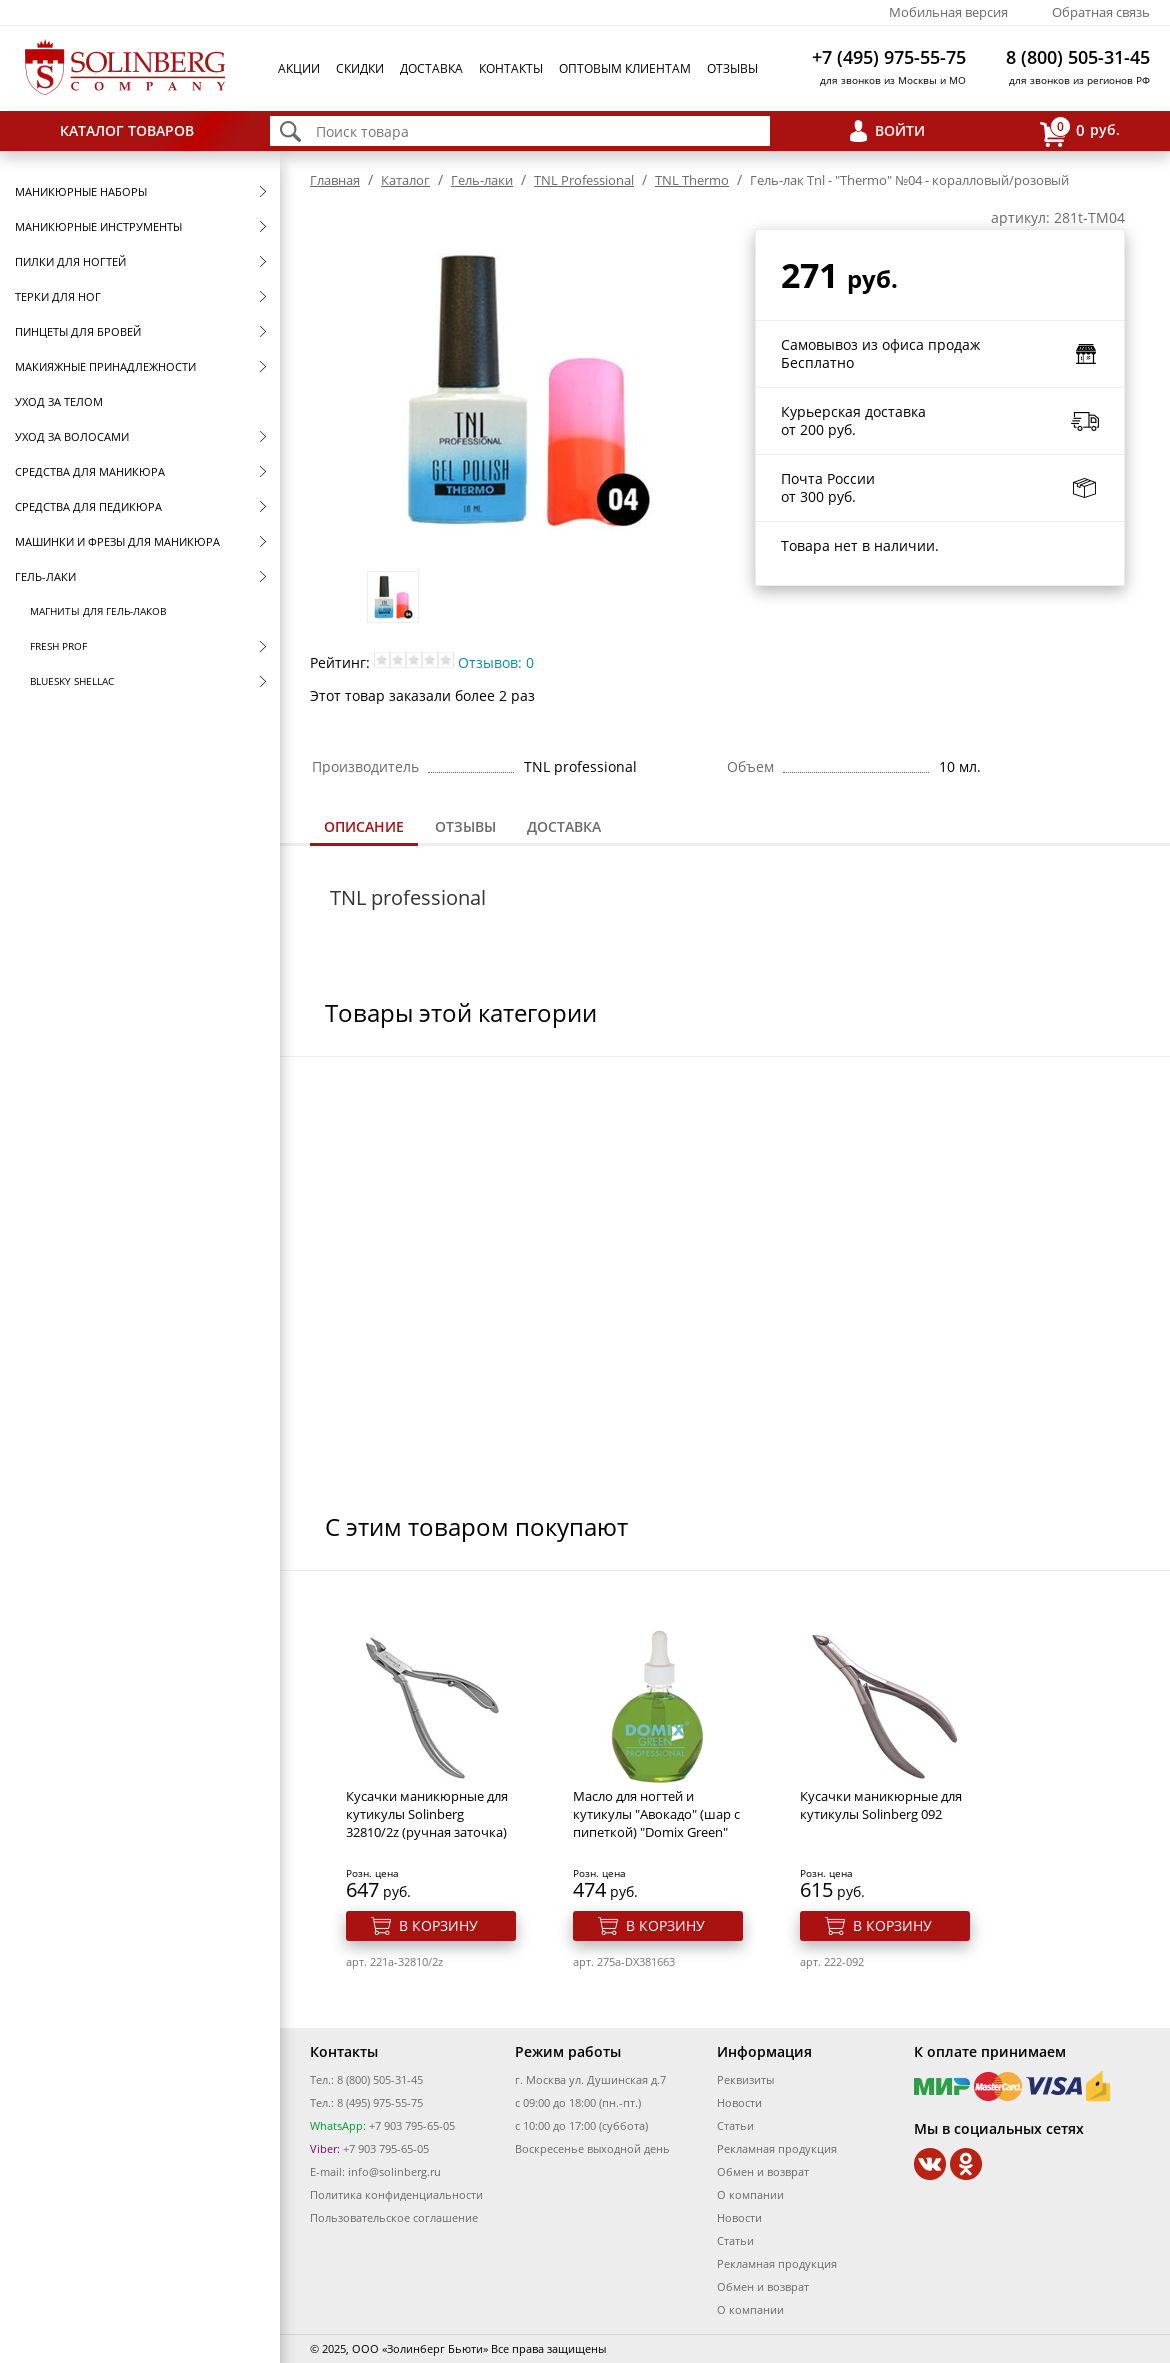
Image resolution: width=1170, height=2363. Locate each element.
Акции (299, 68)
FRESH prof (58, 646)
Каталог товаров (127, 130)
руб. (1080, 131)
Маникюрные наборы (81, 191)
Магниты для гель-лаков (98, 611)
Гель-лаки (45, 576)
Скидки (360, 68)
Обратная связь (1101, 12)
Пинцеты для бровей (78, 331)
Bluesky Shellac (72, 681)
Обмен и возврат (763, 2171)
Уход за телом (59, 401)
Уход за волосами (72, 436)
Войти (900, 130)
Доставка (431, 68)
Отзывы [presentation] (465, 826)
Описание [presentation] (364, 826)
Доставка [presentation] (564, 826)
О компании (750, 2194)
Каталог (405, 180)
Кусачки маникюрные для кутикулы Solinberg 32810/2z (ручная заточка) (427, 1814)
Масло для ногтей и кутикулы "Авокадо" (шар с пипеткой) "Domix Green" (656, 1814)
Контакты (511, 68)
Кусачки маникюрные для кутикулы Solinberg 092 (881, 1805)
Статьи (735, 2125)
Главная (335, 180)
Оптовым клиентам (625, 68)
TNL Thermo (692, 180)
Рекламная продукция (777, 2148)
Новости (739, 2102)
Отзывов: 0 (496, 662)
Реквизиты (745, 2079)
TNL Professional (584, 180)
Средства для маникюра (90, 471)
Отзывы (732, 68)
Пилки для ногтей (70, 261)
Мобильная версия (948, 12)
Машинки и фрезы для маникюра (117, 541)
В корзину (438, 1925)
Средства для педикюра (88, 506)
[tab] (364, 828)
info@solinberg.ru (394, 2171)
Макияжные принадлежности (105, 366)
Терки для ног (58, 296)
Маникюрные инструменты (98, 226)
